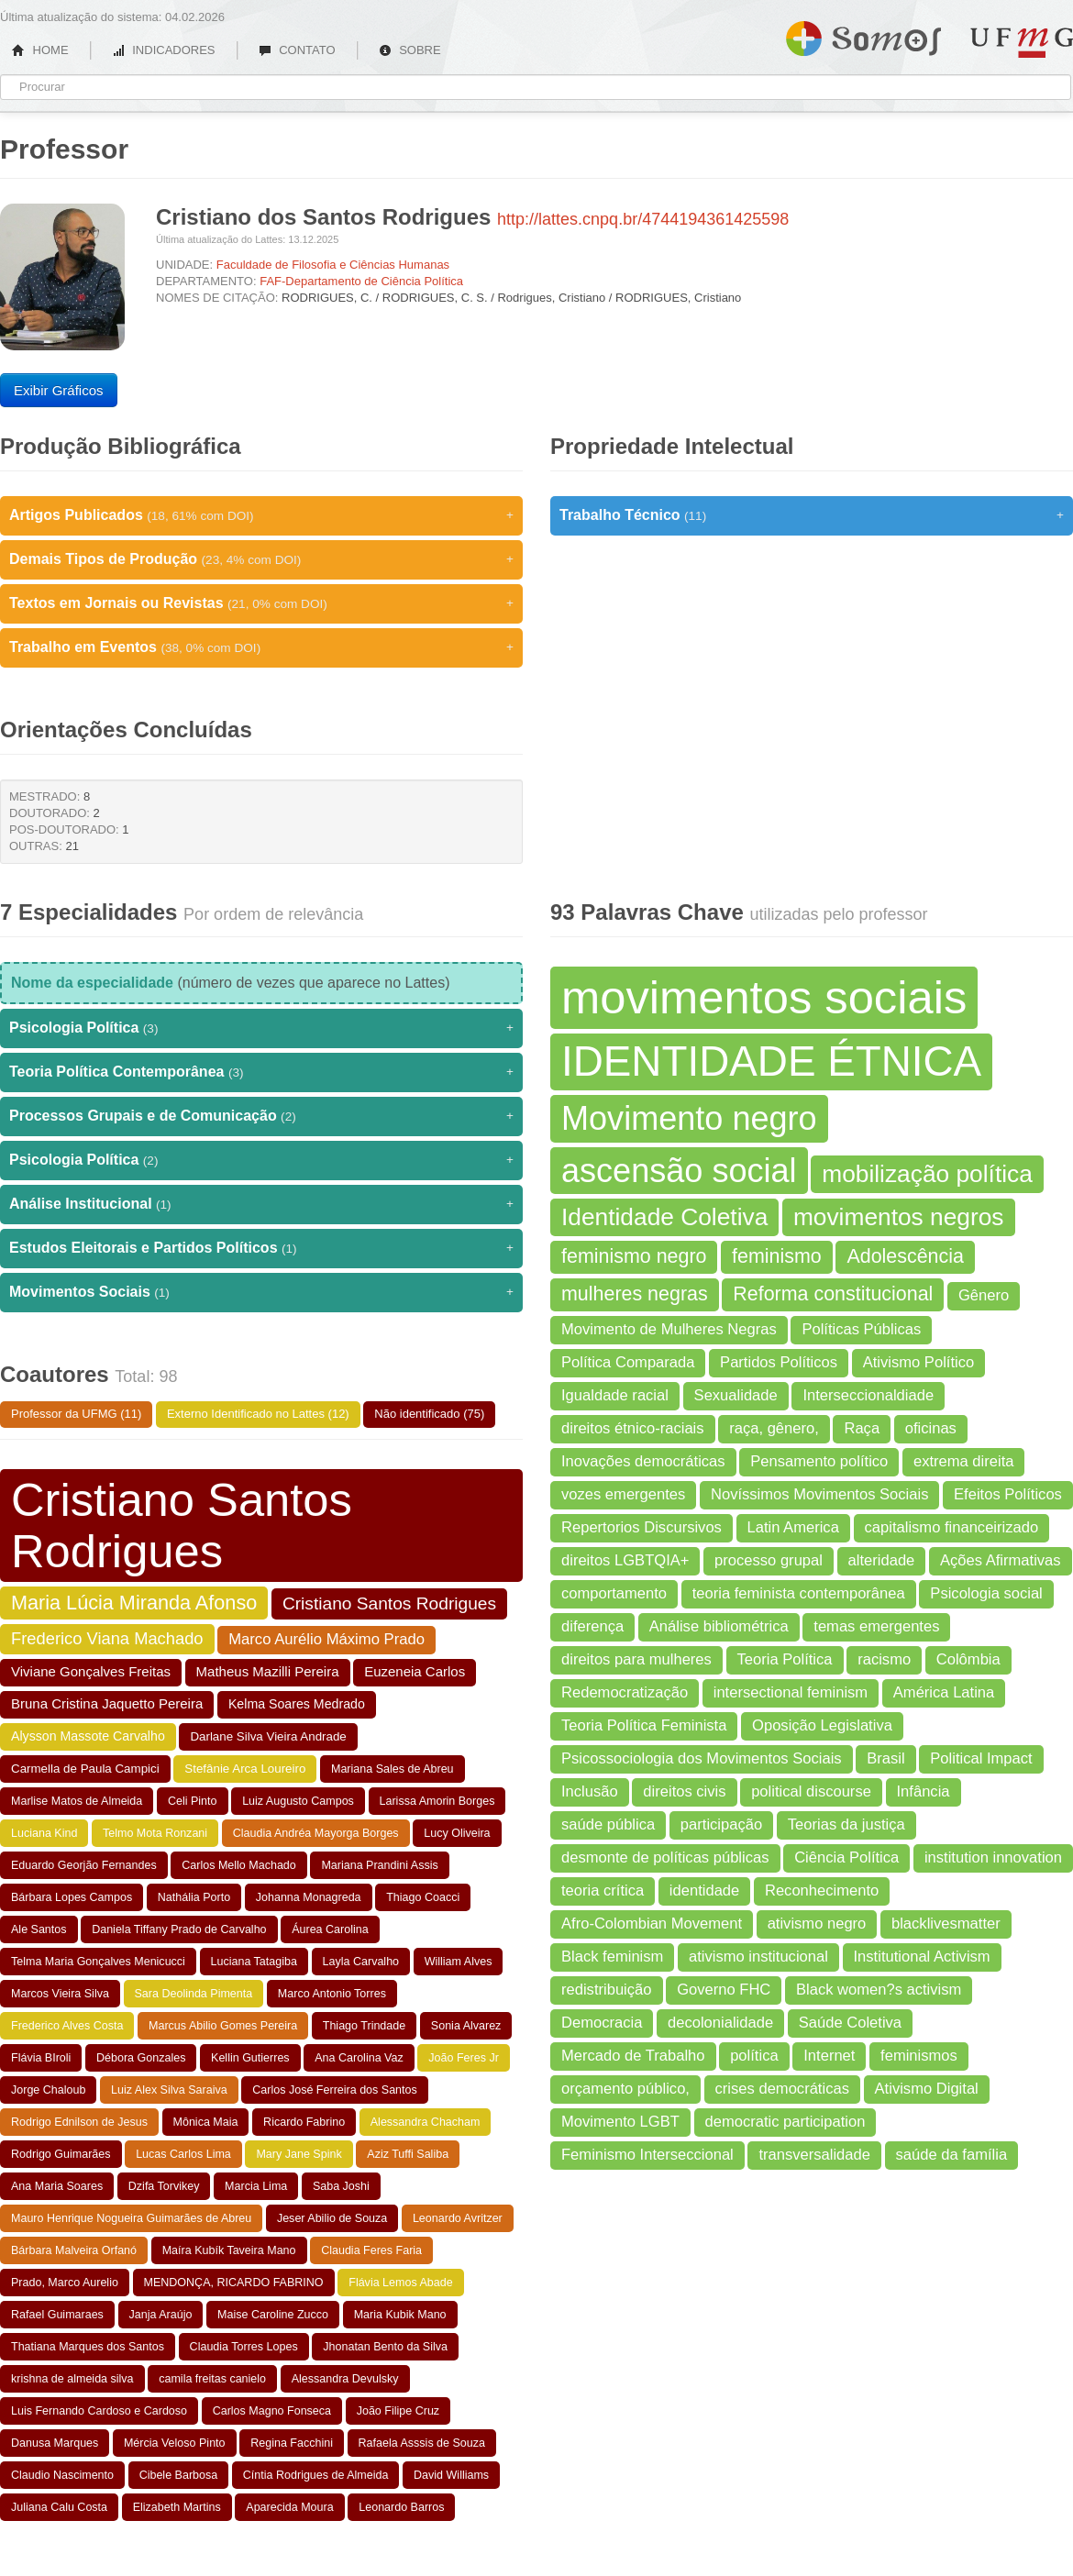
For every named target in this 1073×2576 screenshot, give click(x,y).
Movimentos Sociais (261, 1292)
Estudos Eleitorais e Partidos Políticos (261, 1248)
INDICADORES (164, 50)
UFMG (1021, 43)
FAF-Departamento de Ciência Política (361, 281)
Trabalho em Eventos (261, 647)
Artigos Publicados (261, 515)
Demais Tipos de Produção (261, 559)
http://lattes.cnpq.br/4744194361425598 (643, 219)
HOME (40, 50)
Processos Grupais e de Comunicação (261, 1116)
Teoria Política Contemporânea (261, 1072)
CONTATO (297, 50)
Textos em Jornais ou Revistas (261, 603)
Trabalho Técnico (811, 515)
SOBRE (410, 50)
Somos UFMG (863, 35)
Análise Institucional (261, 1204)
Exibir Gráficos (59, 390)
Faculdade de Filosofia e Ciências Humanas (332, 264)
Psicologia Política (261, 1028)
